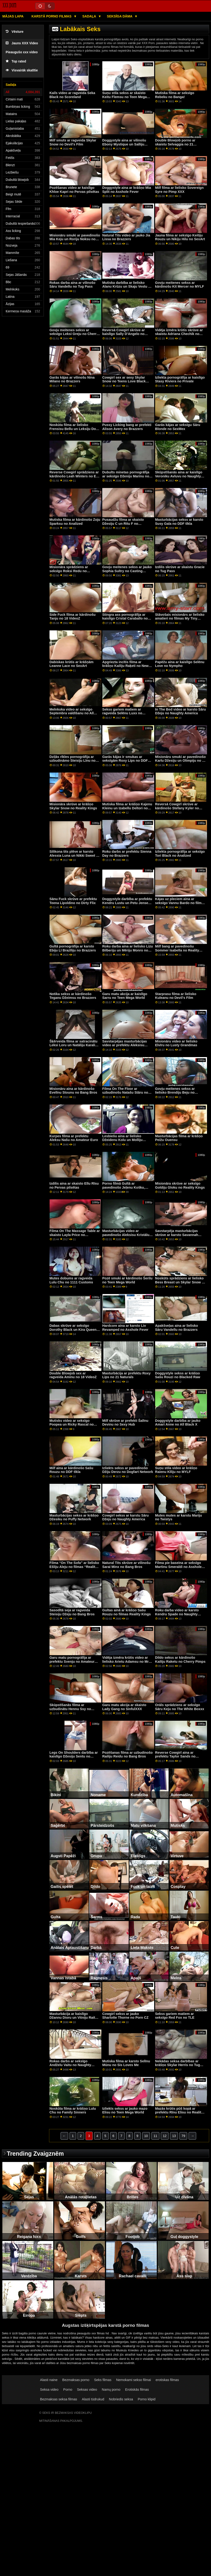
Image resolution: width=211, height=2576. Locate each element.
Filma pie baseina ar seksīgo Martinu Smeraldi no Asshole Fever (178, 1566)
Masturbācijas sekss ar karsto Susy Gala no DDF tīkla (179, 521)
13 (174, 2136)
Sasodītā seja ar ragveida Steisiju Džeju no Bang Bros (72, 1612)
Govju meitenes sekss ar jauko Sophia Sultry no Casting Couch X (127, 571)
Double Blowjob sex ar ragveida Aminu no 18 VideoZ (73, 1375)
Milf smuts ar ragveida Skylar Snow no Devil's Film (73, 142)
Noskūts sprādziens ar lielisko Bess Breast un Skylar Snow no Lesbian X (180, 1282)
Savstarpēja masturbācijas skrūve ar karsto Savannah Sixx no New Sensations (176, 1234)
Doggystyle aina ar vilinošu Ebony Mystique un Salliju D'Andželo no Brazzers (124, 144)
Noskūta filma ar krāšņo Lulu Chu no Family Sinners (73, 2110)
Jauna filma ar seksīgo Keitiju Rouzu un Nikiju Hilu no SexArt (180, 237)
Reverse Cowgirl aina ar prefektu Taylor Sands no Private (175, 1756)
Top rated (16, 61)
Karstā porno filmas (51, 16)
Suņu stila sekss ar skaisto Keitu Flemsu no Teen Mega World (124, 97)
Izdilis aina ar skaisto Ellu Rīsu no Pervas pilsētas (74, 1185)
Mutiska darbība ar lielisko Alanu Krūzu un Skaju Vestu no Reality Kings (127, 286)
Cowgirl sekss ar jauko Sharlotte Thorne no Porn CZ (125, 2016)
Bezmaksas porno (75, 2380)
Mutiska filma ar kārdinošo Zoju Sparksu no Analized (75, 521)
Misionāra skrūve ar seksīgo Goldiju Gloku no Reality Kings (180, 1185)
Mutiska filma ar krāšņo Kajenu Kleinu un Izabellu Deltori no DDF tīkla (127, 808)
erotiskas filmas (167, 2380)
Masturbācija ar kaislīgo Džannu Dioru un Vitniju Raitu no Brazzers (73, 2017)
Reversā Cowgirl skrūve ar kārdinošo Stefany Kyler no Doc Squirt (177, 808)
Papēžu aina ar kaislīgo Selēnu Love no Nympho (179, 664)
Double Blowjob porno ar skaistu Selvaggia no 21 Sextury (175, 144)
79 (183, 2136)
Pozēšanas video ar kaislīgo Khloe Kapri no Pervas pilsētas (74, 190)
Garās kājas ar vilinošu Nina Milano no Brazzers (72, 379)
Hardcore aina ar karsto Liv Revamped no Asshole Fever (125, 1327)
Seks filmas (102, 2380)
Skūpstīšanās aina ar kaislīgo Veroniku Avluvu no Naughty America (178, 476)
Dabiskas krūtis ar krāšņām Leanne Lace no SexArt (72, 664)
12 (165, 2136)
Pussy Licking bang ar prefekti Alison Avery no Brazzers (126, 427)
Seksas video (87, 2389)
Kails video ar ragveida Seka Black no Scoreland (72, 95)
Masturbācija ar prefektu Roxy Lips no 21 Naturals (126, 1375)
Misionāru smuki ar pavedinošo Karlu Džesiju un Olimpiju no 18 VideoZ (180, 760)
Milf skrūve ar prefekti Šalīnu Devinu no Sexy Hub (125, 1423)
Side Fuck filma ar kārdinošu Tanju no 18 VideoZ (73, 616)
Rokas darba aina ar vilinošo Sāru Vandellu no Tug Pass (72, 285)
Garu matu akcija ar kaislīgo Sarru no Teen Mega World (124, 996)
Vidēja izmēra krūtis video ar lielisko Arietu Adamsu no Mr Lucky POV (125, 1661)
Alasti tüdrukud (93, 2399)
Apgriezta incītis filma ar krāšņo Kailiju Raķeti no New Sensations (125, 666)
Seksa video (49, 2389)
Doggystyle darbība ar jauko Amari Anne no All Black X (177, 1423)
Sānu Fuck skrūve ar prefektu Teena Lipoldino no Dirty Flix (73, 901)
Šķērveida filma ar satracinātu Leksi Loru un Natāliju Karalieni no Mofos (75, 1045)
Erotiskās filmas (137, 2389)
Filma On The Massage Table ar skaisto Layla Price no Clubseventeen (75, 1234)
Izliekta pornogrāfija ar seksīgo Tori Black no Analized (180, 853)
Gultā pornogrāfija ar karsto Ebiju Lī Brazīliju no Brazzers (73, 948)
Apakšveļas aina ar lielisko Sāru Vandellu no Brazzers (176, 1327)
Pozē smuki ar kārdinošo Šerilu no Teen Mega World (127, 1280)
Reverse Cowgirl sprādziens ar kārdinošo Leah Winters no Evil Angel (75, 476)
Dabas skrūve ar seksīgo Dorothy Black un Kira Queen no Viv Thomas (73, 1329)
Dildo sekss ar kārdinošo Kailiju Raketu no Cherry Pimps (180, 1659)
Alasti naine (49, 2380)
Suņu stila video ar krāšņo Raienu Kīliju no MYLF (176, 1470)
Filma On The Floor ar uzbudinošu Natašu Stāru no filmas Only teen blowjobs (125, 1092)
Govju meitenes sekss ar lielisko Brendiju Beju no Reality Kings (175, 1092)
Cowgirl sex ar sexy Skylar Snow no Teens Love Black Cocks (124, 381)
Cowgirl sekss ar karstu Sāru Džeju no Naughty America (125, 1517)
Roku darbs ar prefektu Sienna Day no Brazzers (126, 853)
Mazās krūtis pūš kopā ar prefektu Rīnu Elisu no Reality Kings (179, 2112)
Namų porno (111, 2389)
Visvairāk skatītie (22, 70)
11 (155, 2136)
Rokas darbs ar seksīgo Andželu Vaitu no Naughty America (70, 2065)
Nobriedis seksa (121, 2399)
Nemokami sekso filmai (133, 2380)
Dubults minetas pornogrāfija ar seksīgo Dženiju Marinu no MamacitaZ (125, 476)
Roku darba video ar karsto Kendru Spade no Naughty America (177, 1614)
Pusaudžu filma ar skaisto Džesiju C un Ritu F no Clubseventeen (123, 523)
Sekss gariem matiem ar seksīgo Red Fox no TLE (174, 2016)
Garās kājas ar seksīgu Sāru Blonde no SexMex (177, 427)
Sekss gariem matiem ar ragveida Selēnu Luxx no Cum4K (122, 713)
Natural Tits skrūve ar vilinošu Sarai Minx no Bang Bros (126, 1565)
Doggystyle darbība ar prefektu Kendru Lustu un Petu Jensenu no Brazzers (127, 903)
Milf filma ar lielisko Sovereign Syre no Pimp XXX (179, 190)
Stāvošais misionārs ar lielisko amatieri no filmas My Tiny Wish (179, 618)
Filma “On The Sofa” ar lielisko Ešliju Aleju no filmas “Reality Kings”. (74, 1566)
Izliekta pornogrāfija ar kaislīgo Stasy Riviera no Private (180, 379)
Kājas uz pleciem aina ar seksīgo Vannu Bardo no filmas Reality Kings (180, 903)
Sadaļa (89, 16)
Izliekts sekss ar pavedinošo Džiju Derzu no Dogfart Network (127, 1470)
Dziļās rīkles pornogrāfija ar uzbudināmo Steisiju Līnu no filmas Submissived (72, 760)
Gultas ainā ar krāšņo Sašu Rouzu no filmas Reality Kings (126, 1612)
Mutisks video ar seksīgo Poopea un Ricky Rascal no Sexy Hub (72, 1424)
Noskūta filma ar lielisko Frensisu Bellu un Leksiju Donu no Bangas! (75, 428)
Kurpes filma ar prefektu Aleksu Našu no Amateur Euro (74, 1138)
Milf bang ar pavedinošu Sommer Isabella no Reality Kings (177, 950)
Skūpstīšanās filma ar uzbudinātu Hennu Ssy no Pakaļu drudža (70, 1709)
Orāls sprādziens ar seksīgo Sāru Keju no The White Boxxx (179, 1707)
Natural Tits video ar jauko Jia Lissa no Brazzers (126, 237)
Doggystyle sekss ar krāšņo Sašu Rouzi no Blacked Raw (177, 1375)
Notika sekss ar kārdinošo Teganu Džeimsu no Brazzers (73, 996)
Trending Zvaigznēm (35, 2153)
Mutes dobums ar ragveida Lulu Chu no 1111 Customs (71, 1280)
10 (146, 2136)
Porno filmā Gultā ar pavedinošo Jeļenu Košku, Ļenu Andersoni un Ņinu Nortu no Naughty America (126, 1189)
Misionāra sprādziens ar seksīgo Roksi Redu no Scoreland (69, 571)
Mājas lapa (13, 16)
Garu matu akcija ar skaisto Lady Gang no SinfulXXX (124, 1707)
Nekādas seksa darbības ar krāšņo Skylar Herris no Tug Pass (177, 2065)
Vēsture (14, 31)
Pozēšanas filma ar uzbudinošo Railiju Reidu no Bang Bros (127, 1754)
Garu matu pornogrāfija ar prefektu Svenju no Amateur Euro (72, 1661)
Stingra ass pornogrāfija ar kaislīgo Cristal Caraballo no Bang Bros (125, 618)
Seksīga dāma (120, 16)
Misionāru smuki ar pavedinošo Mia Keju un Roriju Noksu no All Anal (75, 239)
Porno (67, 2389)
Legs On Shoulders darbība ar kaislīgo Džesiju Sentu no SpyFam (74, 1756)
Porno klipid (146, 2399)
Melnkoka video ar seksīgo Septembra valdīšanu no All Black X (72, 713)
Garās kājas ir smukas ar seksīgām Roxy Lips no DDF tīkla (125, 760)
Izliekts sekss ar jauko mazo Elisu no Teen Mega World (125, 2110)
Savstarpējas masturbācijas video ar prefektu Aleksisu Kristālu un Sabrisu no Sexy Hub (124, 1047)
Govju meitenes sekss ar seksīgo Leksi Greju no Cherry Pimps (74, 334)
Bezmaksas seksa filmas (58, 2399)
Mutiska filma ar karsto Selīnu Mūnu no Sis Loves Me (126, 2063)
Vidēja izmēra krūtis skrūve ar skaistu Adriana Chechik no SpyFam (179, 334)
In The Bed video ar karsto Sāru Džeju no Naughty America (180, 711)
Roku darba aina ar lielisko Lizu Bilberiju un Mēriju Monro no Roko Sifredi (127, 950)
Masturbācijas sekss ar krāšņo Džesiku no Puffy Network (74, 1517)
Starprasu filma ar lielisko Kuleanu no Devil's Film (175, 996)
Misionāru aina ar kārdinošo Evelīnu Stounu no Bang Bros (73, 1091)
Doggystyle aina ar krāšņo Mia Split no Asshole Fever (126, 190)
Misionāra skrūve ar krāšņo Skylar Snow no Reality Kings (73, 806)
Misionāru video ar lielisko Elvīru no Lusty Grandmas (176, 1043)
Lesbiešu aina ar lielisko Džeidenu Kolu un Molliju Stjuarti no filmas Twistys (122, 1140)
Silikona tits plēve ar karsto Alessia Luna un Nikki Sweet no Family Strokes (75, 855)
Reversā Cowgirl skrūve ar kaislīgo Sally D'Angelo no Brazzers (123, 334)
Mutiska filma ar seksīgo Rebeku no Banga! (174, 95)
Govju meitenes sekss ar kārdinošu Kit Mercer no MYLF (179, 285)
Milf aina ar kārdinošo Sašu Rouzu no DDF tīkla (71, 1470)
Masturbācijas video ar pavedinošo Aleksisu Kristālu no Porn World (125, 1234)
